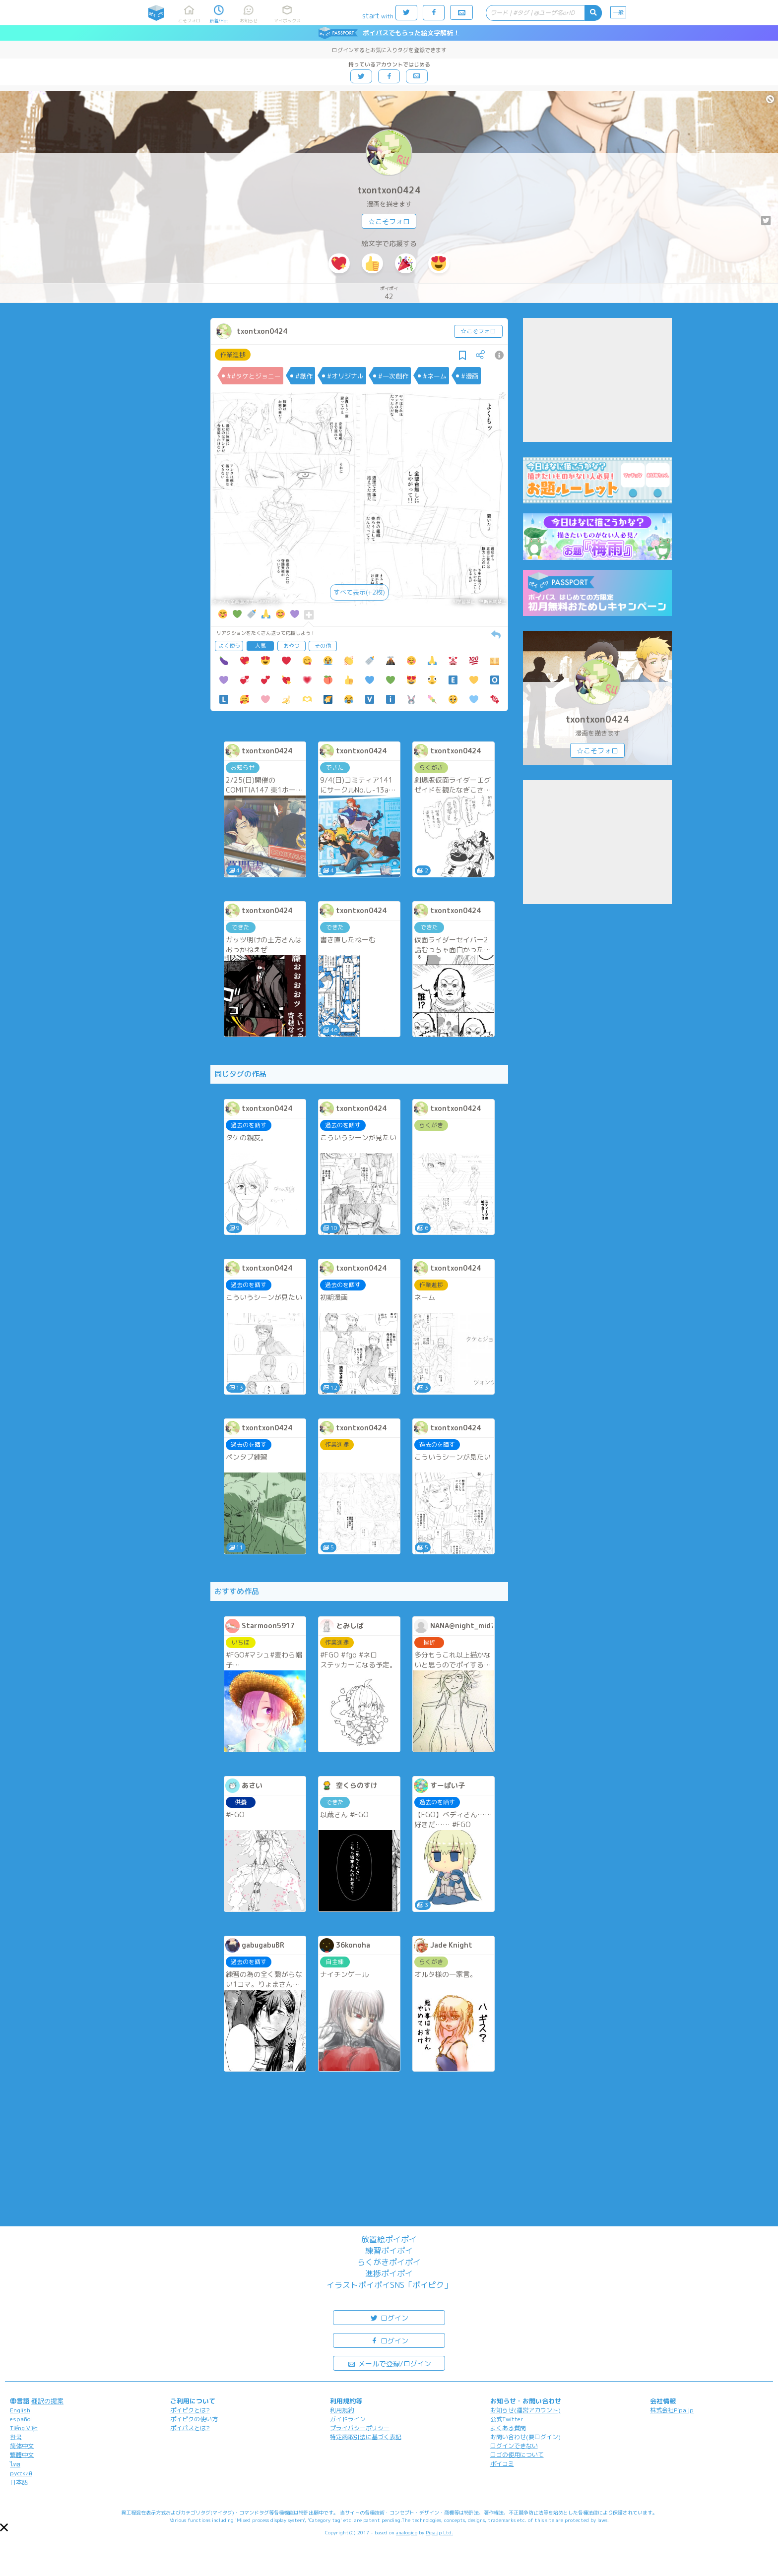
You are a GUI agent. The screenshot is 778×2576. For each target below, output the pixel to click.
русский (21, 2473)
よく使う (229, 646)
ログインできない (514, 2446)
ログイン (389, 2317)
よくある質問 (508, 2428)
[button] (4, 2527)
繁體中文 (22, 2455)
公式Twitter (506, 2419)
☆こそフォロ (389, 221)
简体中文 (22, 2446)
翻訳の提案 (47, 2400)
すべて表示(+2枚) (359, 592)
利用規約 (342, 2410)
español (21, 2419)
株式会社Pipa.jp (672, 2410)
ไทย (15, 2464)
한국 (16, 2437)
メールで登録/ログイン (389, 2363)
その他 (323, 646)
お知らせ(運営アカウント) (525, 2410)
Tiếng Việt (24, 2428)
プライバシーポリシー (359, 2428)
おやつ (291, 646)
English (20, 2410)
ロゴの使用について (517, 2455)
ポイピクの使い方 (194, 2419)
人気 (260, 646)
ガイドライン (348, 2419)
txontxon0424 (389, 190)
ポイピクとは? (190, 2410)
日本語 (19, 2482)
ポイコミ (502, 2463)
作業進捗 (233, 354)
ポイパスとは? (190, 2428)
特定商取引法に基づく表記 (365, 2437)
